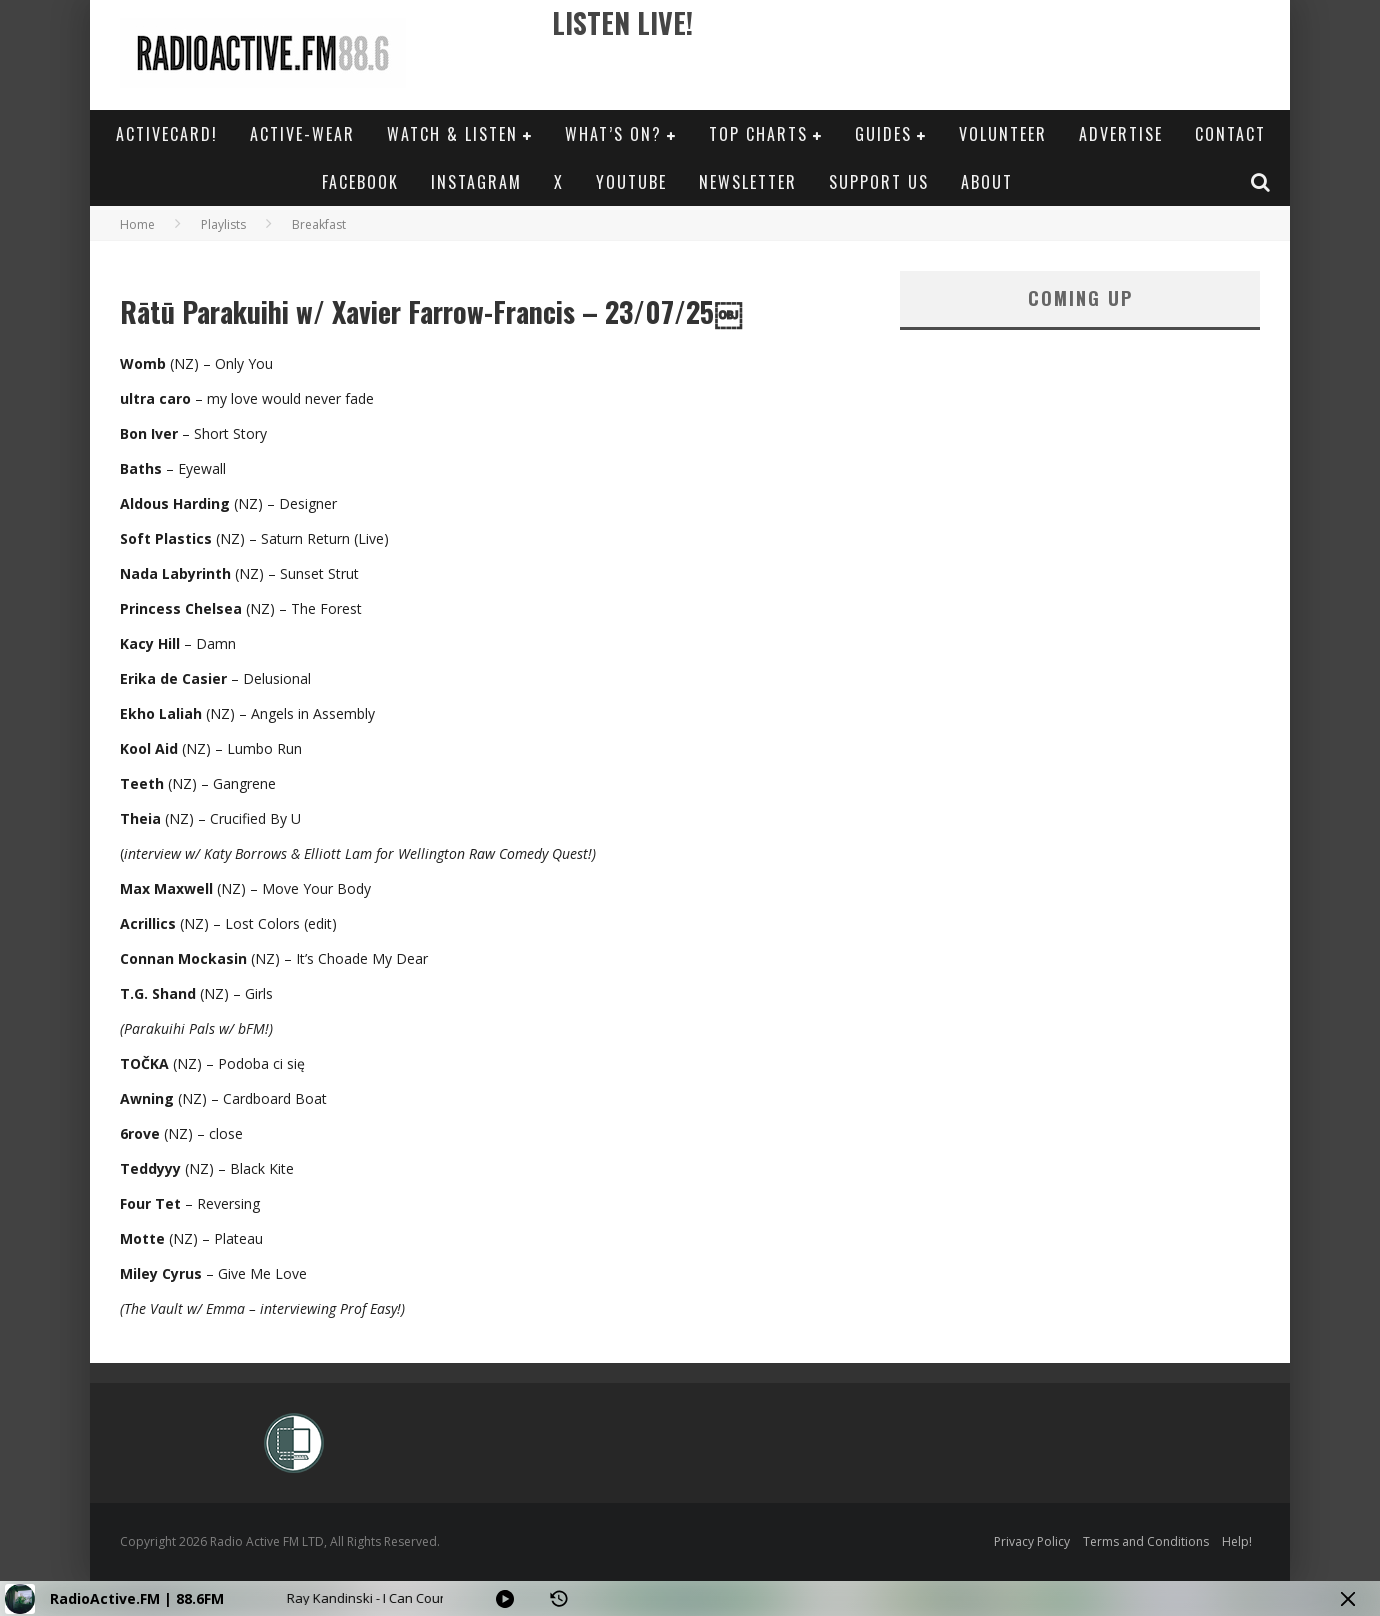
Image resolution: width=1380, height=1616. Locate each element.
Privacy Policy (1032, 1541)
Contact (1230, 134)
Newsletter (748, 182)
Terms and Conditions (1146, 1541)
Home (137, 224)
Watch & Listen (452, 134)
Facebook (360, 182)
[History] (559, 1599)
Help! (1237, 1541)
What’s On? (613, 134)
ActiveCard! (167, 134)
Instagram (476, 182)
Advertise (1121, 134)
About (987, 182)
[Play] (505, 1599)
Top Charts (758, 134)
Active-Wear (302, 134)
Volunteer (1003, 134)
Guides (883, 134)
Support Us (879, 182)
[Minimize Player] (1348, 1599)
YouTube (631, 182)
